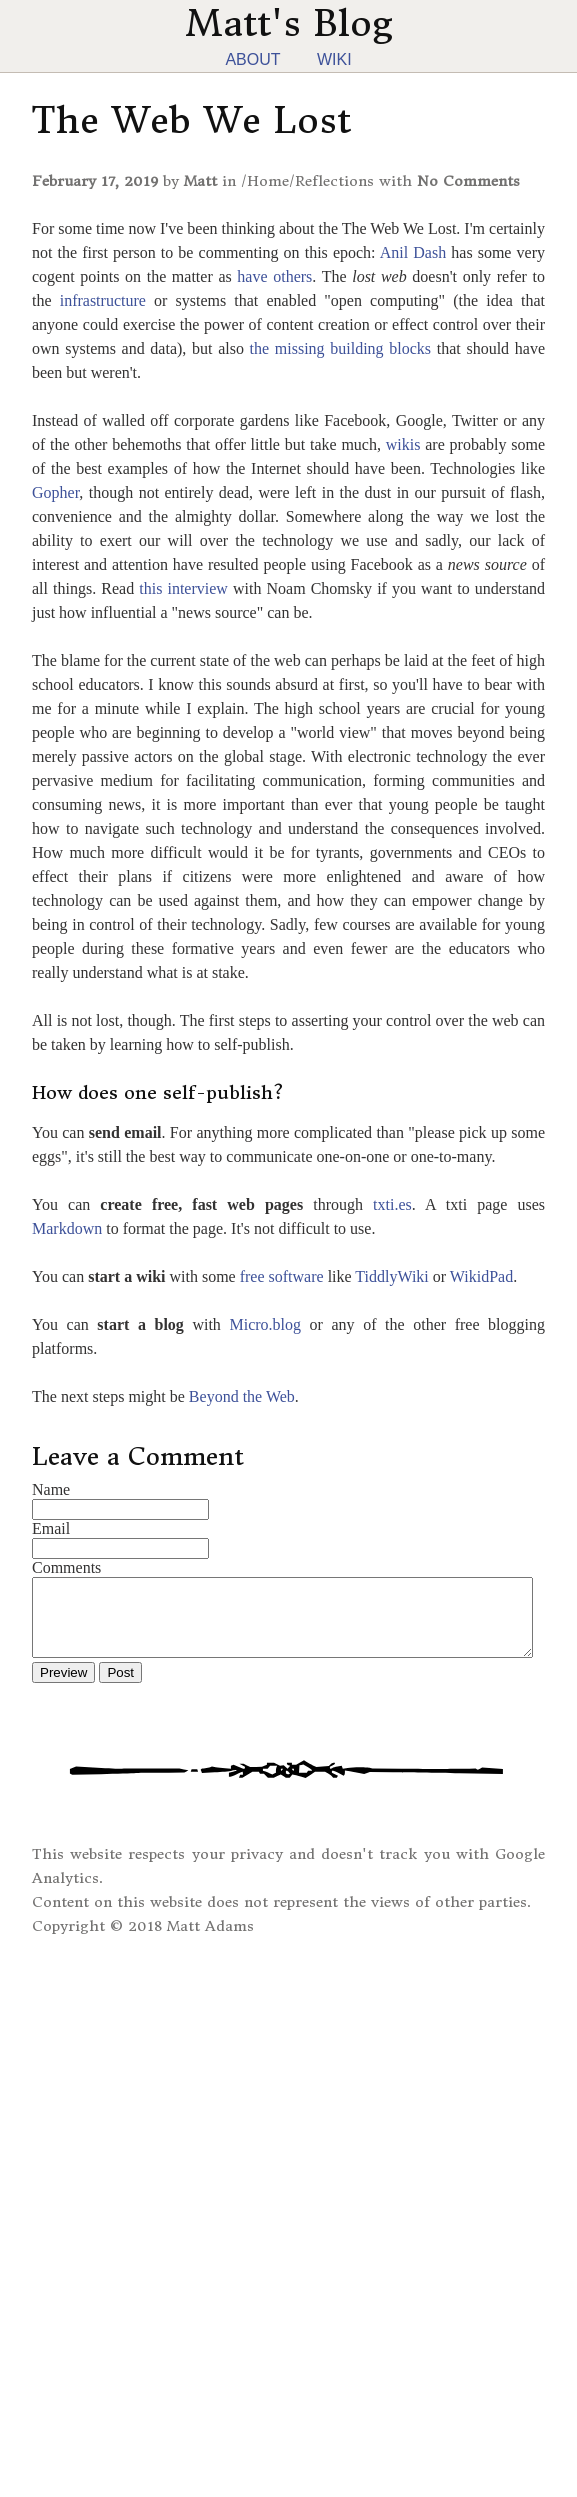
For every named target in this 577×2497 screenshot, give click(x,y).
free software (282, 1276)
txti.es (392, 1204)
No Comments (468, 181)
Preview (63, 1687)
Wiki (334, 59)
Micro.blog (265, 1324)
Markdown (67, 1228)
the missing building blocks (340, 348)
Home (268, 181)
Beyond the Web (242, 1396)
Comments (66, 1567)
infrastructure (103, 300)
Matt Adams (210, 1941)
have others (274, 276)
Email (51, 1528)
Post (120, 1687)
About (252, 59)
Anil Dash (413, 252)
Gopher (55, 492)
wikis (403, 444)
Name (51, 1489)
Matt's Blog (289, 23)
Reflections (334, 181)
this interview (183, 588)
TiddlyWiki (391, 1276)
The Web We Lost (191, 120)
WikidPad (481, 1276)
